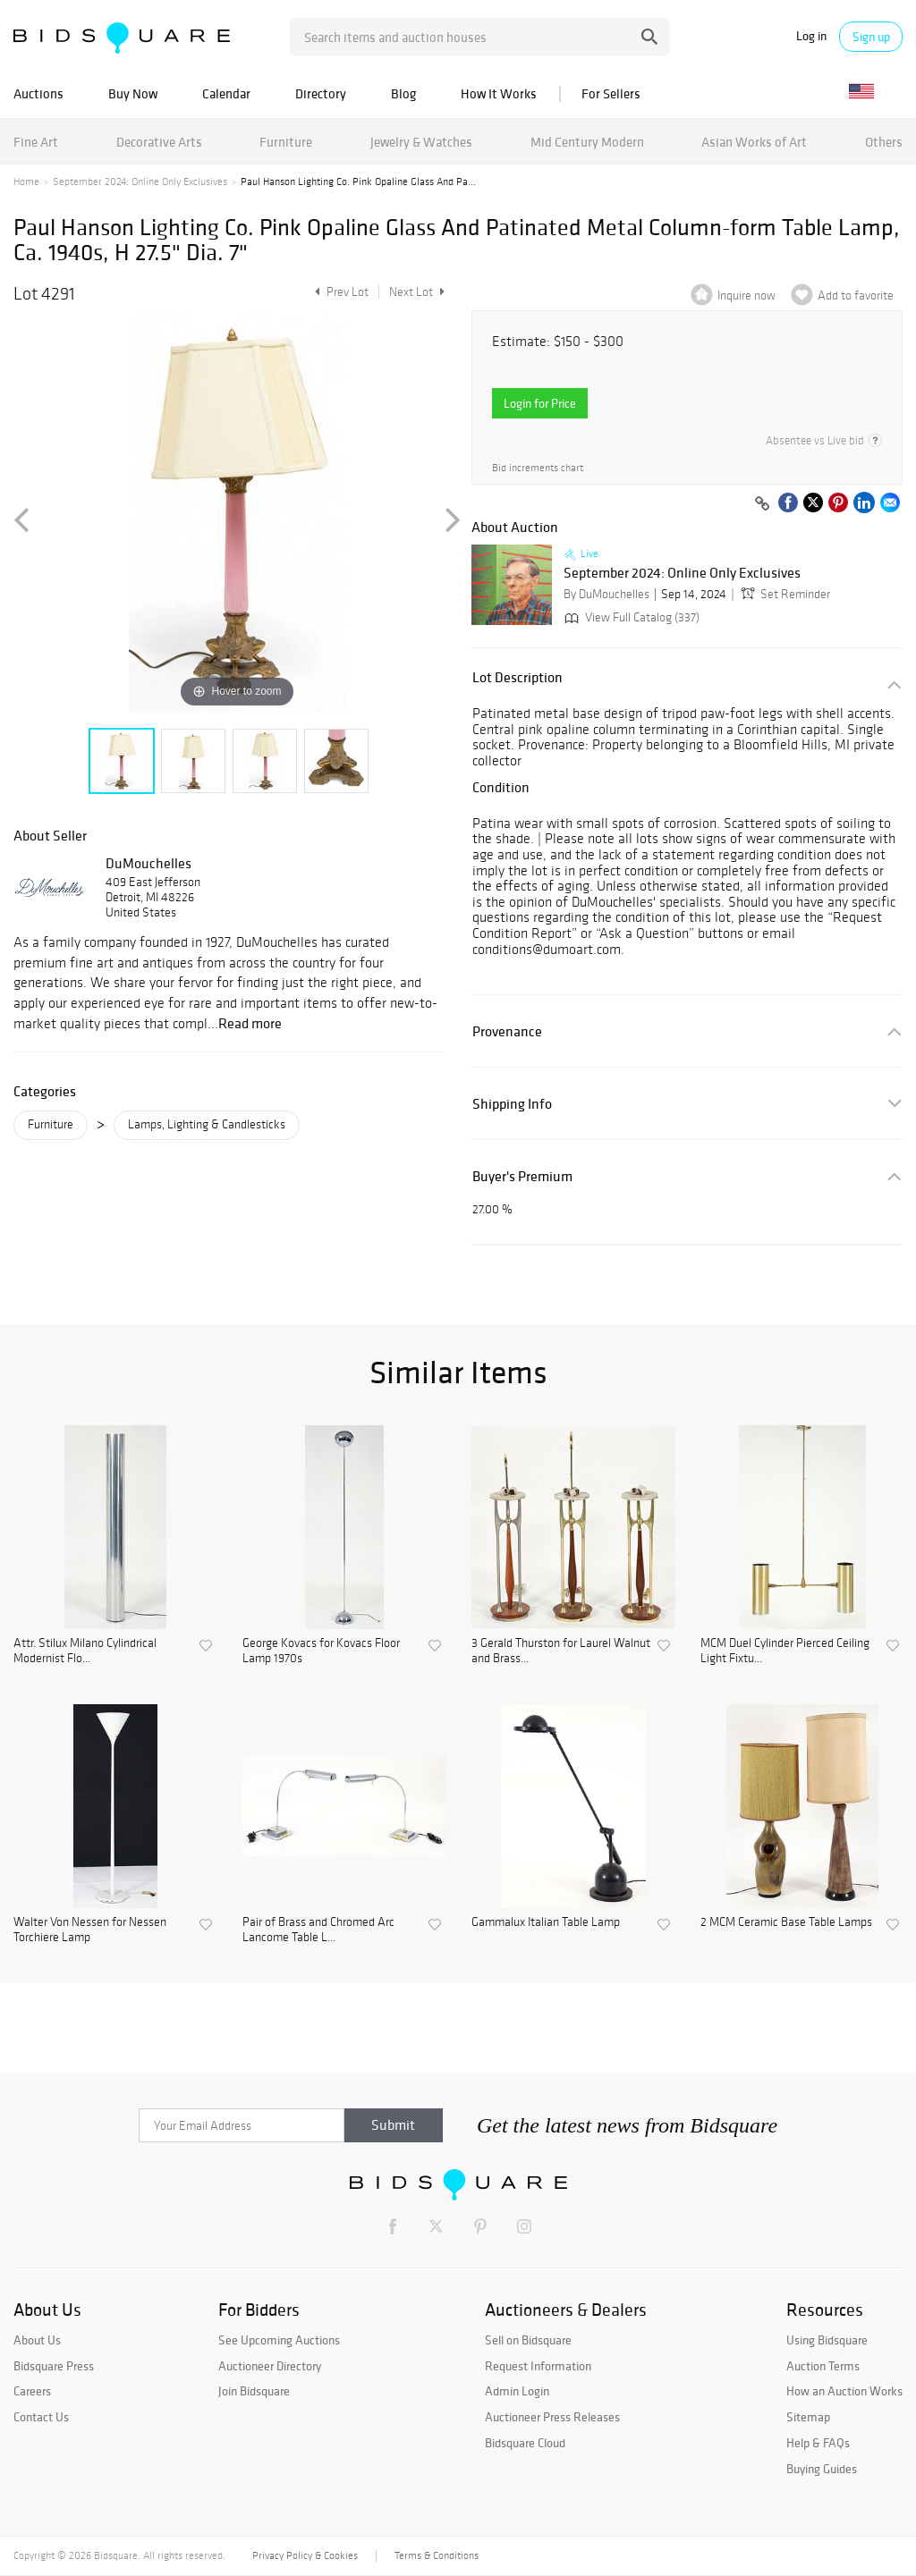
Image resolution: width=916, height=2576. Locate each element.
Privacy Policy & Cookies (305, 2555)
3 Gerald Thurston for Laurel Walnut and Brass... (560, 1651)
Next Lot (417, 292)
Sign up (871, 37)
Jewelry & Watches (421, 141)
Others (884, 141)
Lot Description (517, 677)
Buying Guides (821, 2469)
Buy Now (132, 93)
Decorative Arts (159, 141)
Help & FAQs (818, 2443)
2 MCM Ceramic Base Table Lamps (786, 1922)
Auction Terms (823, 2366)
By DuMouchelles (606, 594)
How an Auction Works (844, 2391)
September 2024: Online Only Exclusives (140, 181)
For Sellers (610, 93)
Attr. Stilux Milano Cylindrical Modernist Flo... (85, 1651)
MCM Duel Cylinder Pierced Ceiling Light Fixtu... (784, 1651)
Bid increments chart (537, 468)
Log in (811, 36)
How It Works (499, 93)
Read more (250, 1023)
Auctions (38, 93)
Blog (403, 93)
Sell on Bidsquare (528, 2340)
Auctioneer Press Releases (552, 2417)
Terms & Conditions (436, 2555)
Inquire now (746, 295)
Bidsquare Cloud (525, 2443)
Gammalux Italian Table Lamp (545, 1922)
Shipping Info (512, 1103)
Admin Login (517, 2391)
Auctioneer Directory (269, 2366)
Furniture (285, 141)
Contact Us (41, 2417)
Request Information (538, 2366)
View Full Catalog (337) (630, 617)
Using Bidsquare (827, 2340)
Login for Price (540, 403)
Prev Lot (339, 292)
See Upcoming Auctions (279, 2340)
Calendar (226, 93)
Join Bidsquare (254, 2391)
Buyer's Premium (522, 1176)
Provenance (507, 1031)
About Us (37, 2340)
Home (26, 181)
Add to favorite (856, 295)
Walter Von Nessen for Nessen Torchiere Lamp (89, 1930)
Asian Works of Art (754, 141)
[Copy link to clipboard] (762, 504)
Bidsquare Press (53, 2366)
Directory (320, 93)
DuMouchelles (148, 863)
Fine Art (35, 141)
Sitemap (808, 2417)
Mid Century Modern (587, 141)
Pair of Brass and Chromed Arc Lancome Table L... (318, 1930)
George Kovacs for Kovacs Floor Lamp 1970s (321, 1651)
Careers (32, 2391)
